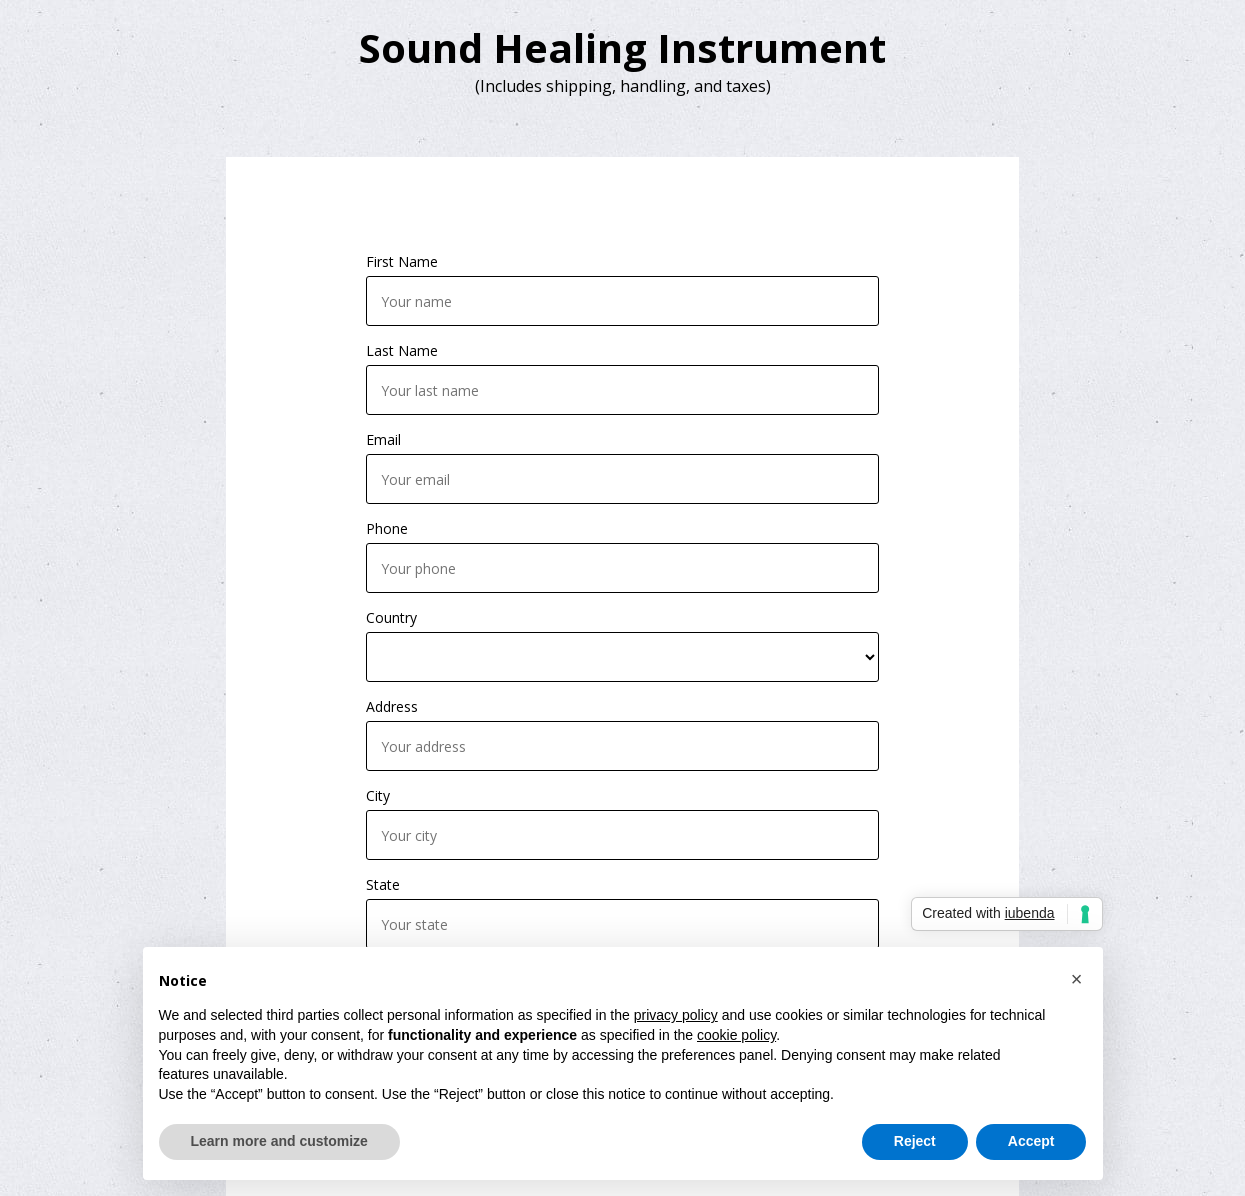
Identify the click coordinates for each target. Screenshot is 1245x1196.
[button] (1077, 979)
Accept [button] (1031, 1141)
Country (391, 617)
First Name (402, 261)
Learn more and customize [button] (279, 1141)
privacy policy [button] (676, 1015)
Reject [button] (915, 1141)
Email (383, 439)
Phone (387, 528)
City (378, 795)
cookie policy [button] (736, 1035)
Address (392, 706)
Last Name (402, 350)
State (383, 884)
